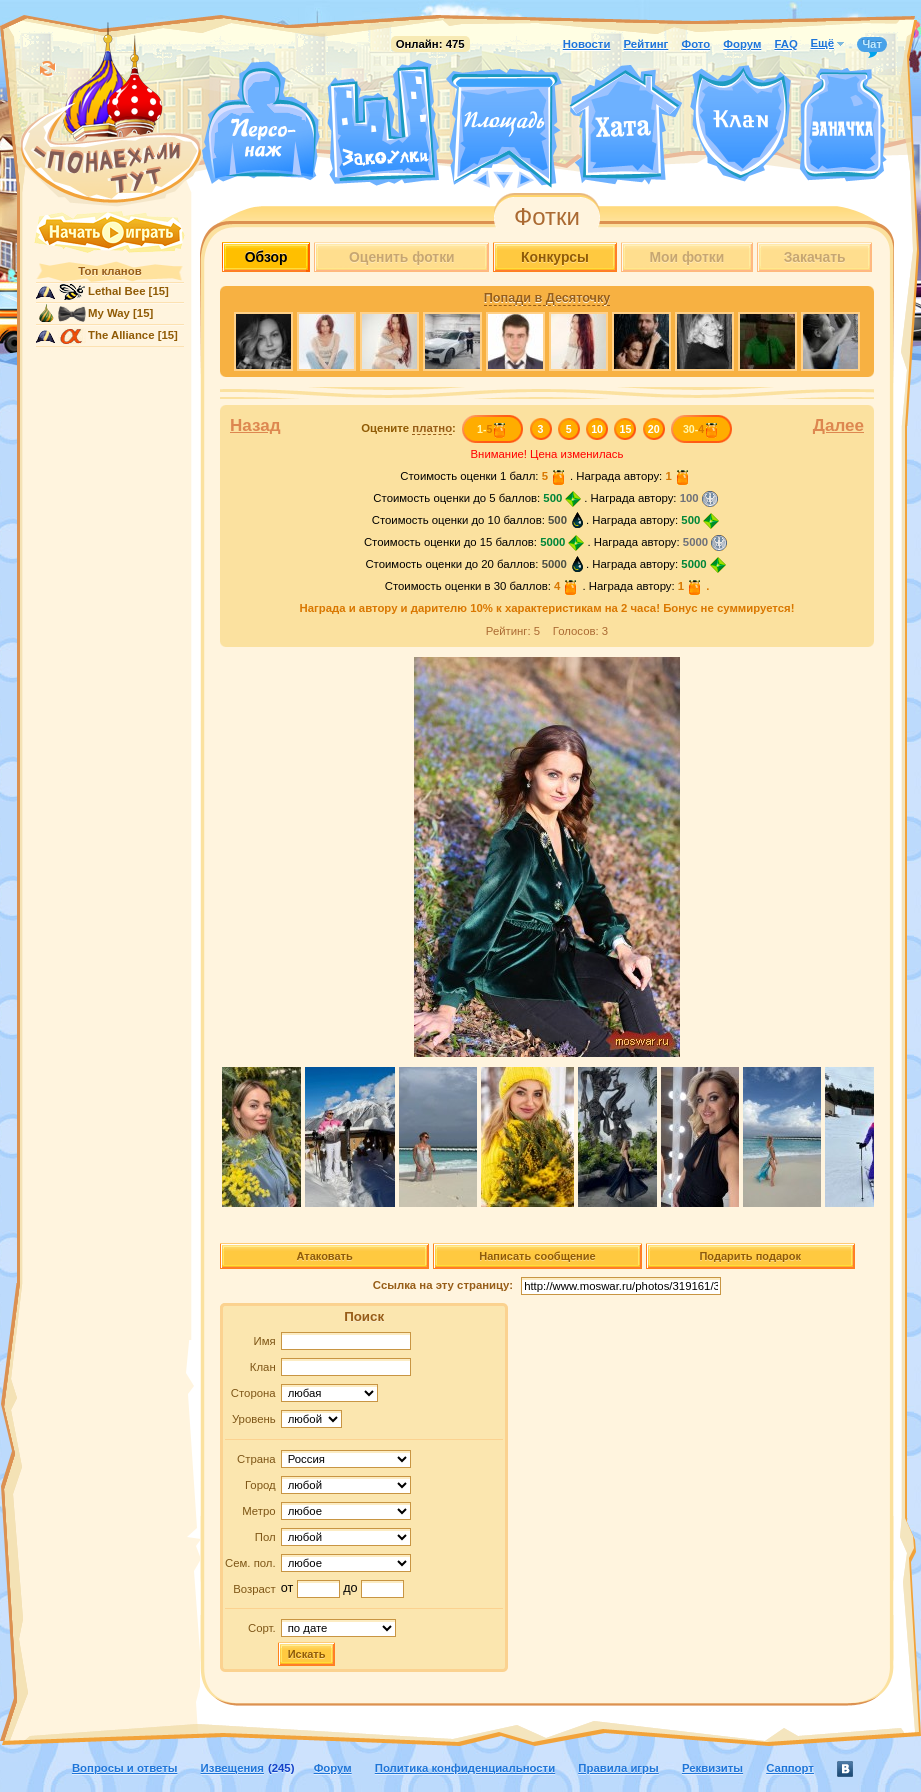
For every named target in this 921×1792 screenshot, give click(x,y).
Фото (695, 44)
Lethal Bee (116, 291)
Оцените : (408, 428)
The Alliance (121, 335)
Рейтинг (646, 44)
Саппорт (790, 1768)
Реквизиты (712, 1768)
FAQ (785, 44)
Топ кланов (109, 271)
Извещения (232, 1768)
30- (701, 429)
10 (597, 429)
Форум (742, 44)
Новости (587, 44)
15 (626, 429)
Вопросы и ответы (125, 1768)
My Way (109, 313)
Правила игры (618, 1768)
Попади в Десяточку (547, 298)
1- (492, 429)
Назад (255, 425)
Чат (872, 45)
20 (654, 429)
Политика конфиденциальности (465, 1768)
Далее (838, 425)
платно (432, 428)
